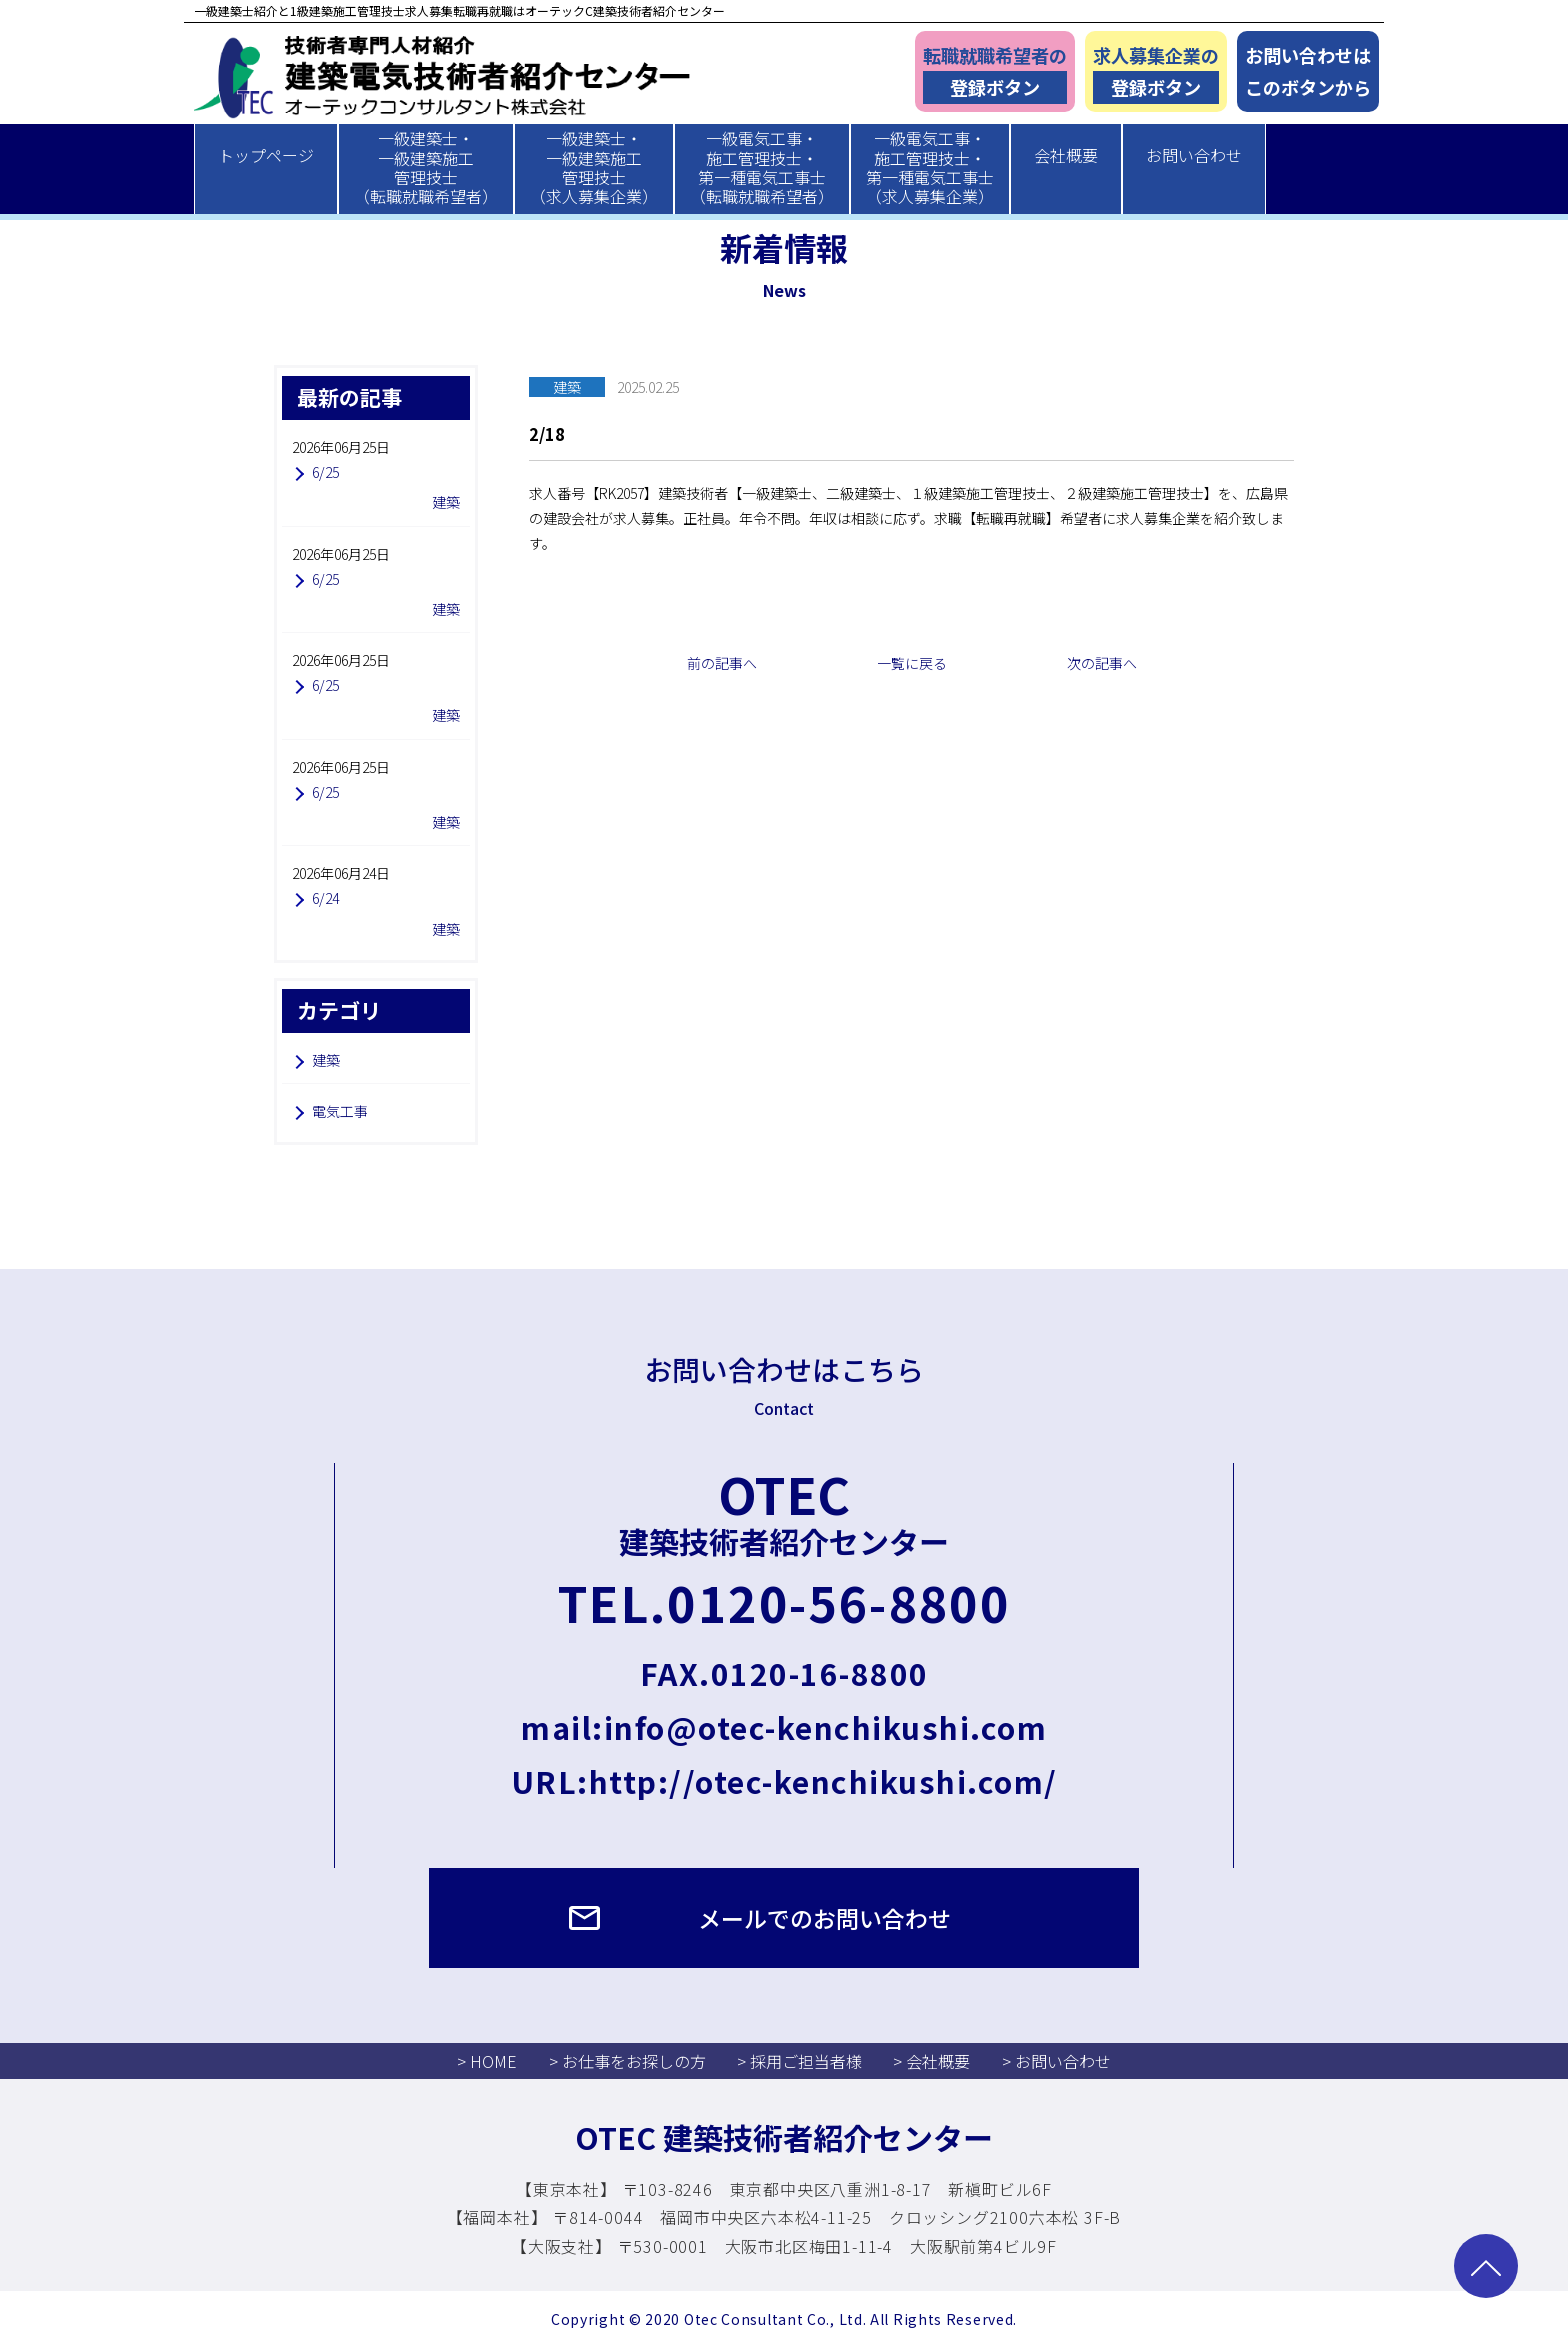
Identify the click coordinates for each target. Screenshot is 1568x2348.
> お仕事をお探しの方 (627, 2061)
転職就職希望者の (995, 73)
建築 (326, 1060)
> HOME (487, 2061)
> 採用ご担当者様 (799, 2061)
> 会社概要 (931, 2061)
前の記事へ (722, 663)
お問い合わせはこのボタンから (1308, 71)
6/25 (325, 472)
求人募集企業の (1156, 73)
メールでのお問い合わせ (824, 1918)
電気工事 (340, 1111)
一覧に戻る (912, 663)
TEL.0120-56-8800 (784, 1602)
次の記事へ (1102, 663)
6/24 (325, 898)
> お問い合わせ (1056, 2061)
